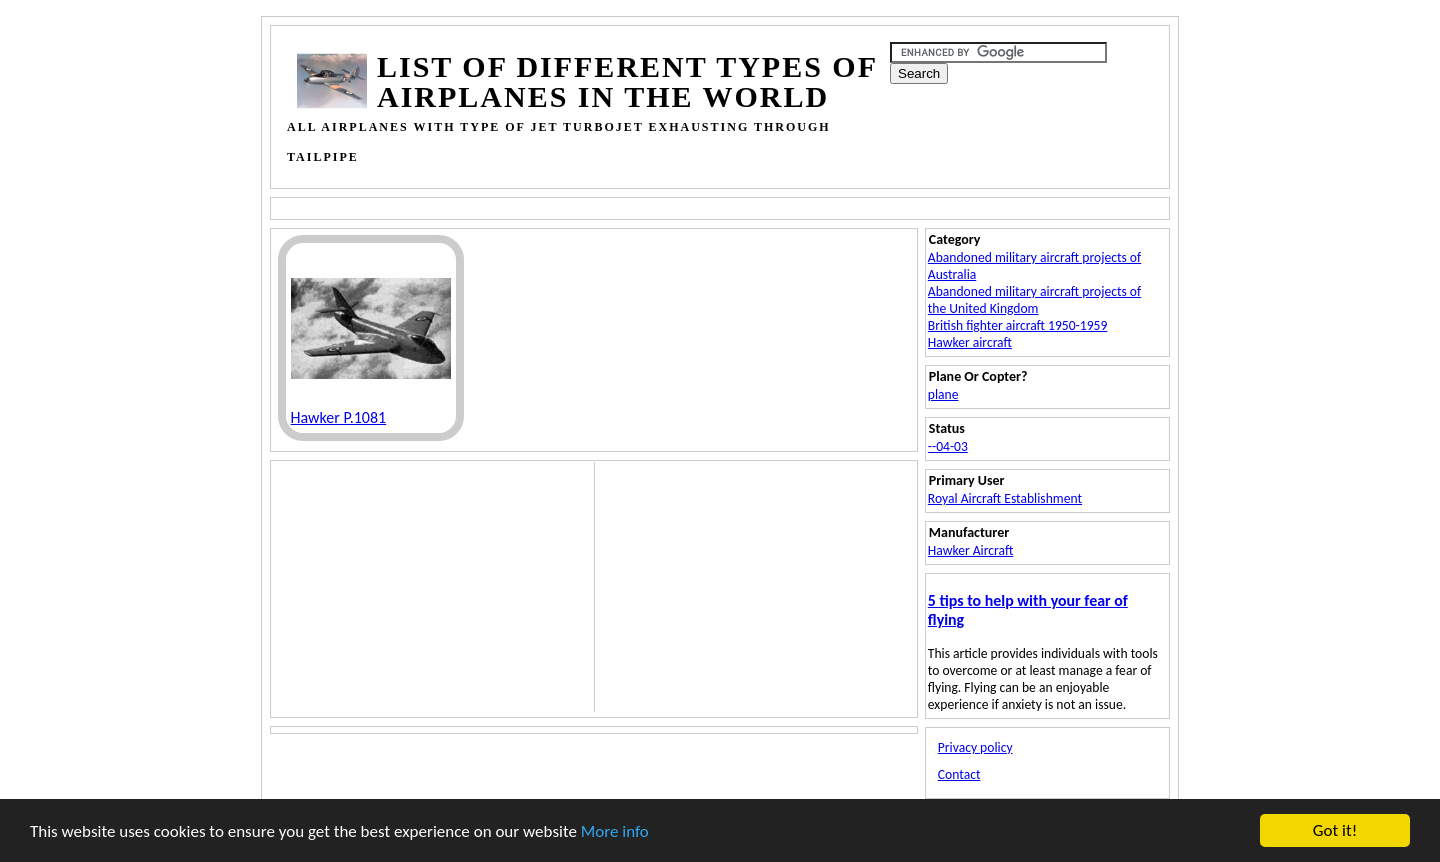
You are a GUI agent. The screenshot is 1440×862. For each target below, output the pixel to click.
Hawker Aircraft (970, 550)
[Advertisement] (662, 206)
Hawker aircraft (970, 342)
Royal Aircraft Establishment (1005, 498)
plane (943, 394)
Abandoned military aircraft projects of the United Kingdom (1034, 300)
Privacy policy (975, 747)
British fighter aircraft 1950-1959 (1018, 325)
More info (615, 832)
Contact (959, 774)
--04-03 (948, 446)
